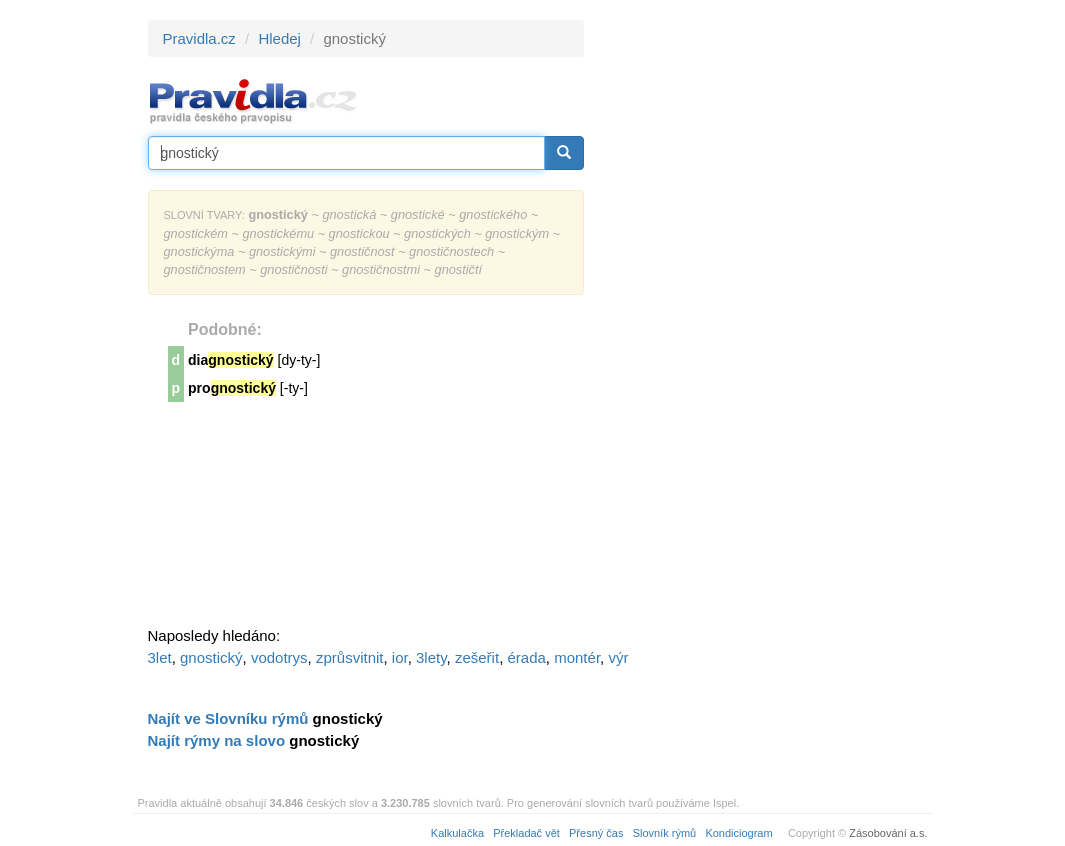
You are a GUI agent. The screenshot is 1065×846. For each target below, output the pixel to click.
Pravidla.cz (199, 38)
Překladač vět (526, 833)
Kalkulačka (457, 833)
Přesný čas (596, 833)
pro (232, 388)
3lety (431, 657)
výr (618, 657)
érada (526, 657)
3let (160, 657)
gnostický (211, 657)
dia (231, 360)
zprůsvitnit (350, 657)
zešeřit (477, 657)
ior (400, 657)
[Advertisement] (764, 320)
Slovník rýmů (665, 833)
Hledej (279, 38)
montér (577, 657)
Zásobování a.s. (888, 833)
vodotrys (279, 657)
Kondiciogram (738, 833)
